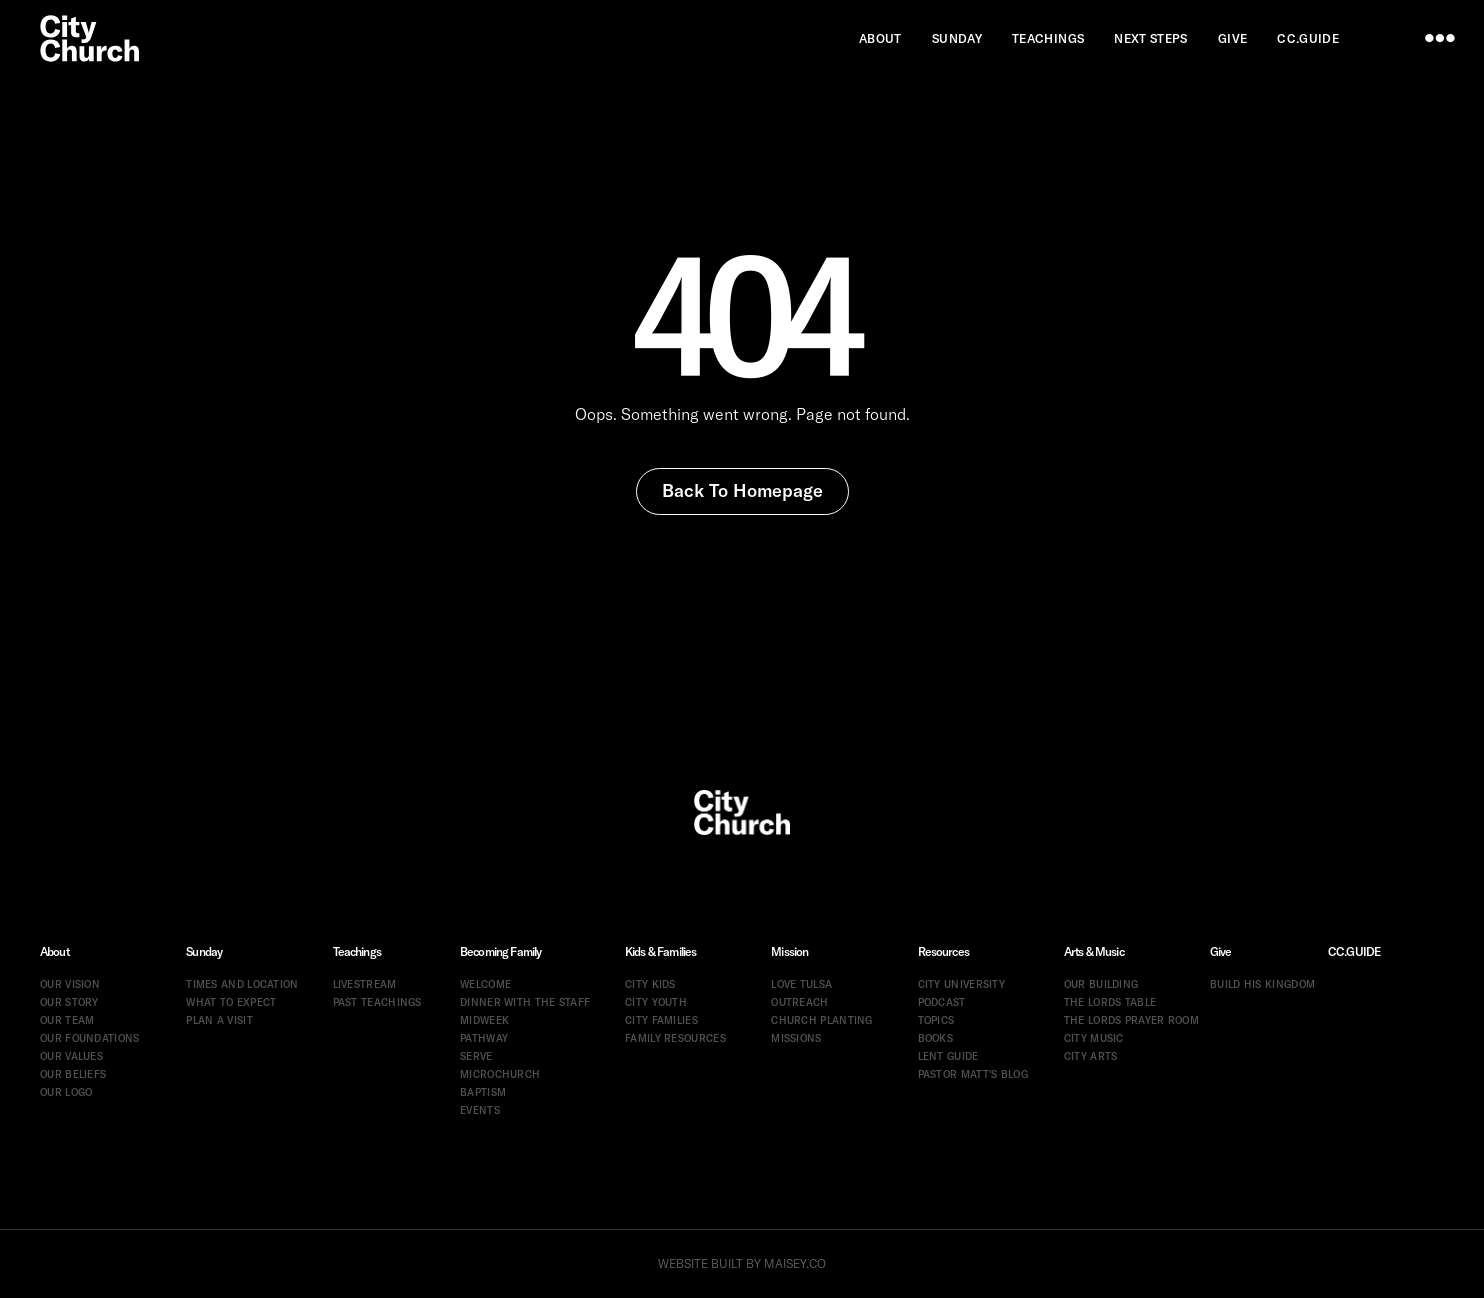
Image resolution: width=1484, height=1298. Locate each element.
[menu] (1440, 38)
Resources (943, 951)
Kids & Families (660, 951)
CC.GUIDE (1354, 951)
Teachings (357, 951)
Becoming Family (500, 951)
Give (1221, 951)
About (54, 951)
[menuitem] (880, 38)
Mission (789, 951)
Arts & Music (1094, 951)
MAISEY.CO (795, 1263)
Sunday (204, 951)
